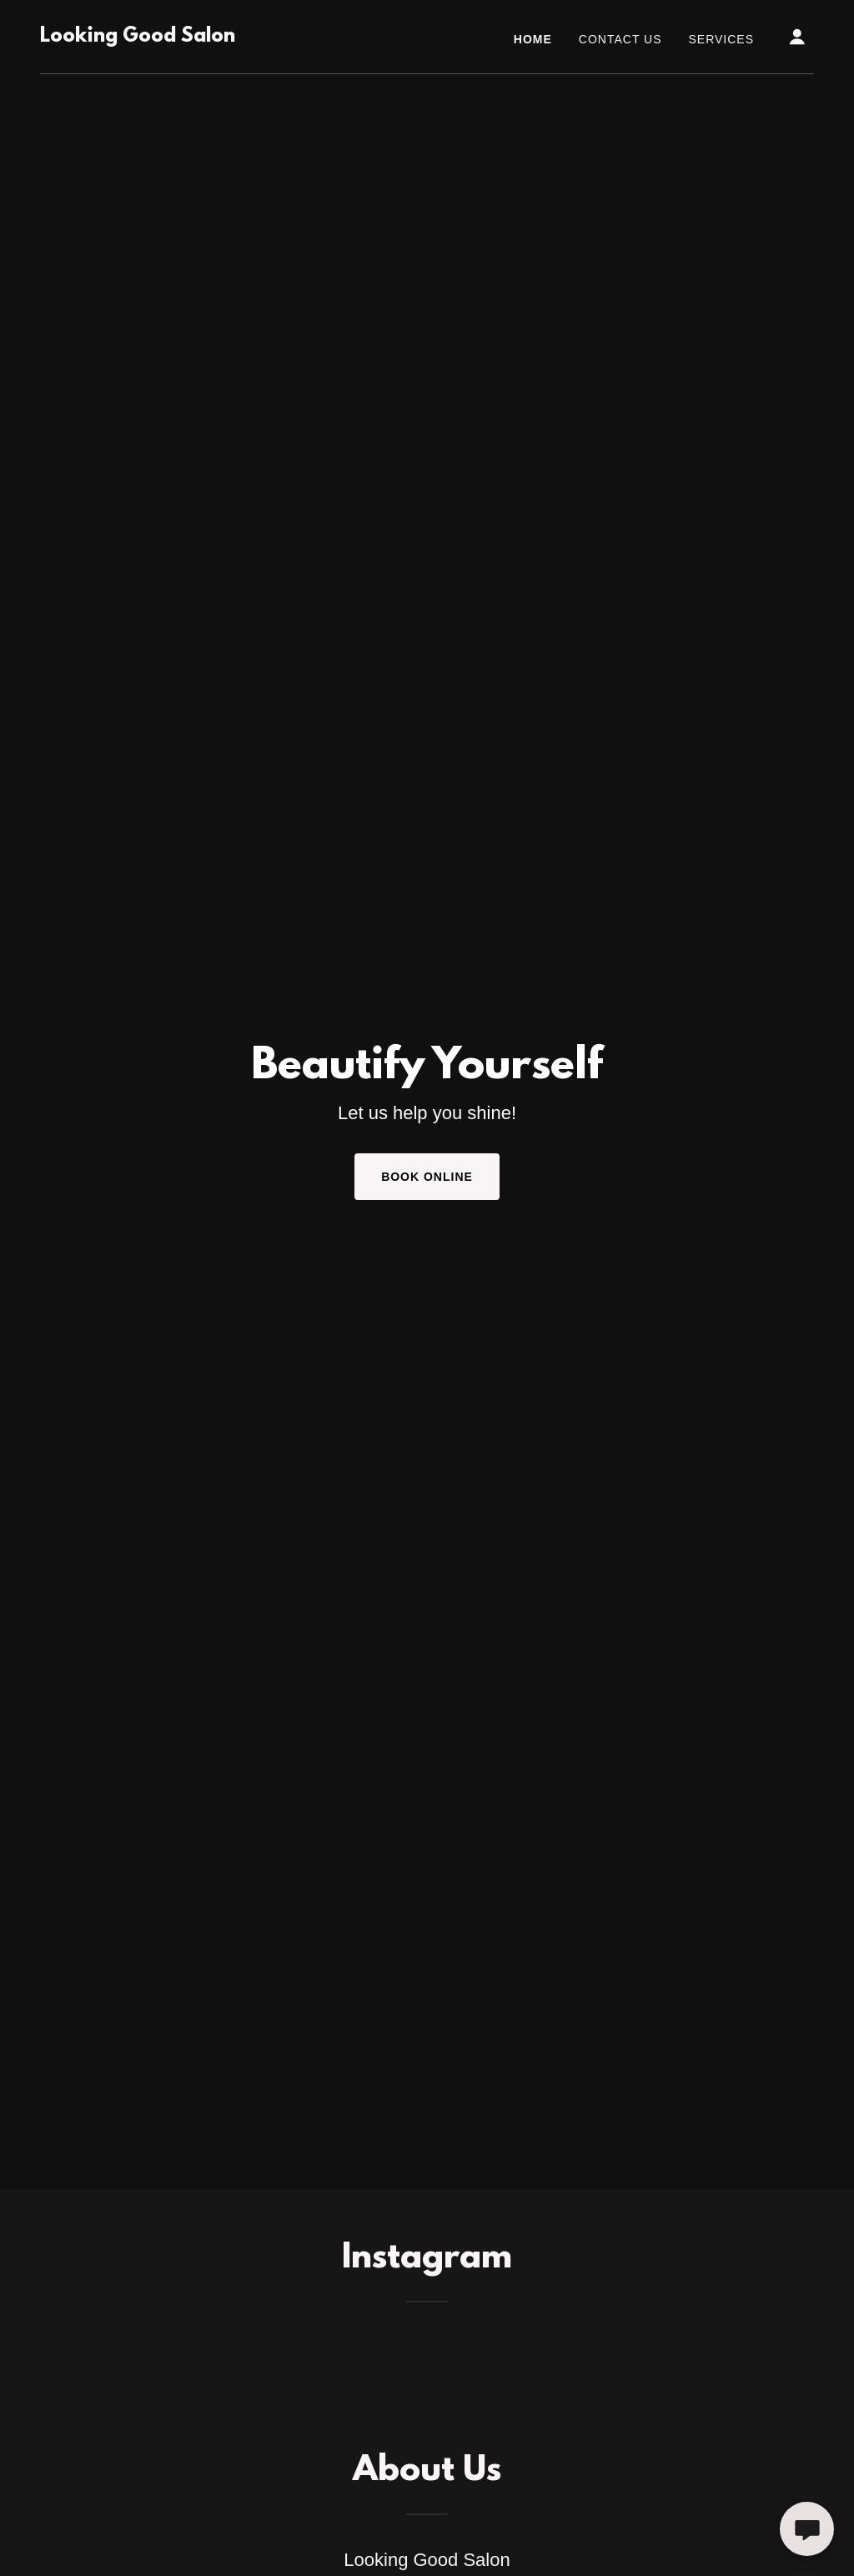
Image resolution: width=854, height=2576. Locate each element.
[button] (797, 36)
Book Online (427, 1176)
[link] (137, 37)
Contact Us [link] (620, 39)
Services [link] (722, 39)
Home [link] (533, 39)
